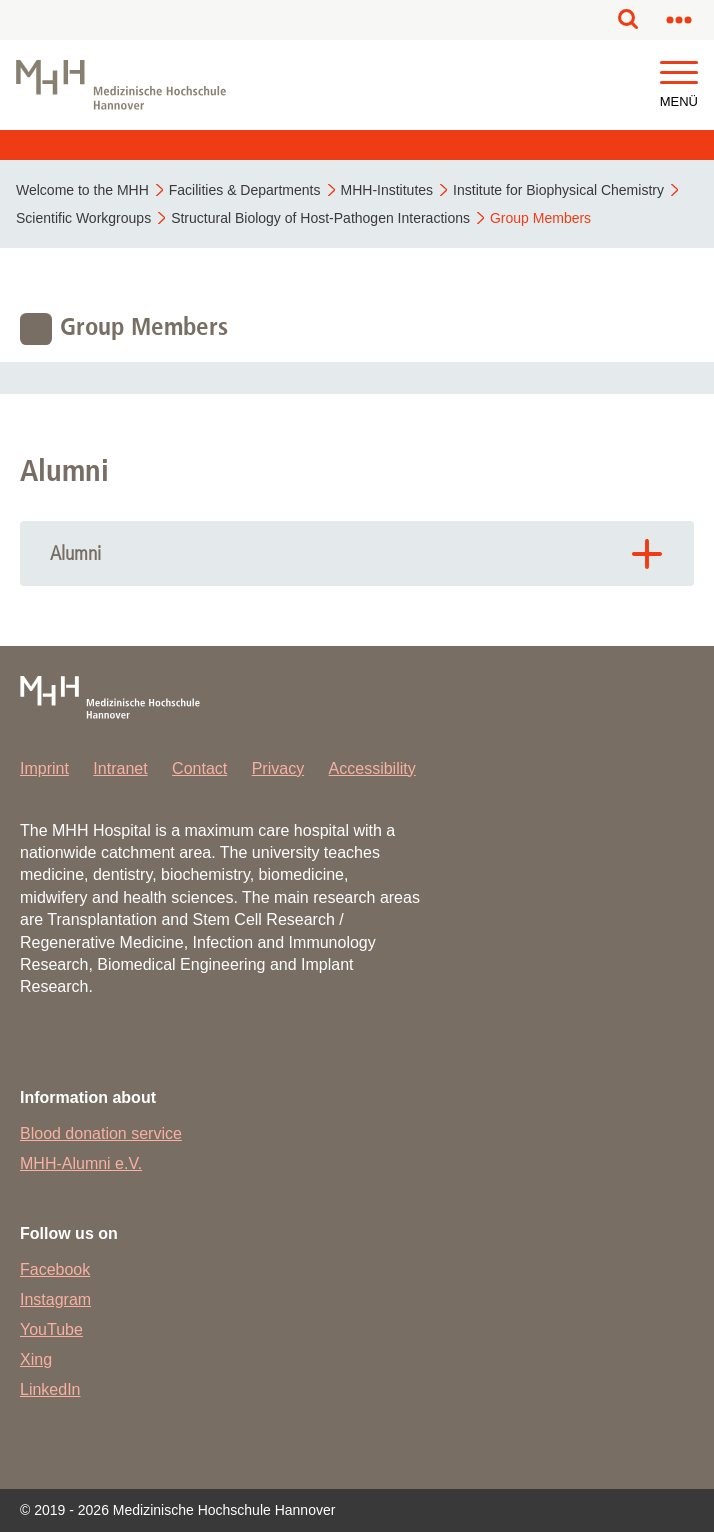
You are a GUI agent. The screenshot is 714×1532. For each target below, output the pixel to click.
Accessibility (372, 768)
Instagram (55, 1299)
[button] (679, 73)
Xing (36, 1359)
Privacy (278, 768)
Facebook (55, 1269)
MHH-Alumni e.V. (81, 1163)
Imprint (44, 768)
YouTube (51, 1329)
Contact (199, 768)
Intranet (120, 768)
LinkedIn (50, 1389)
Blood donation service (101, 1133)
